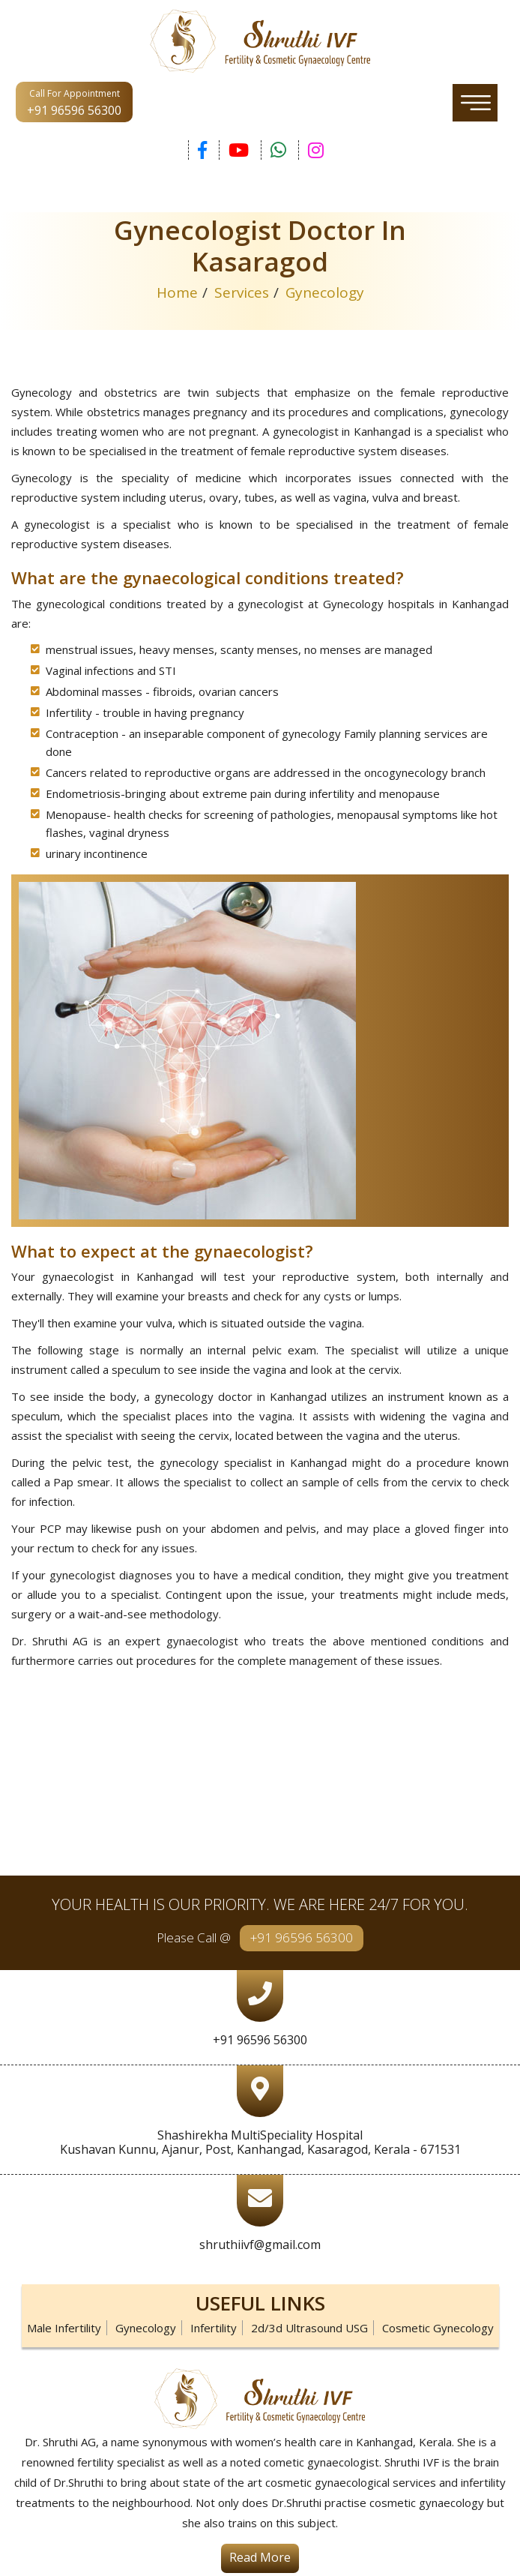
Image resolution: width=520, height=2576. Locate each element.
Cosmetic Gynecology (438, 2327)
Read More (260, 2557)
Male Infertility (64, 2327)
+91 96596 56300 (301, 1937)
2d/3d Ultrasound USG (309, 2327)
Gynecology (145, 2327)
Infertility (213, 2327)
